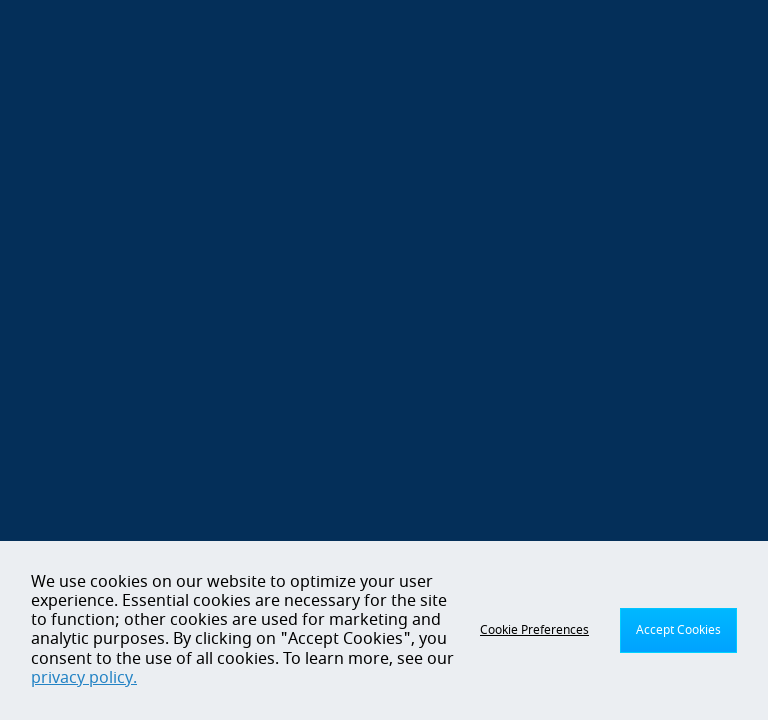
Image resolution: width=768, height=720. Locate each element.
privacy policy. (84, 678)
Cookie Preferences (534, 630)
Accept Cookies (678, 630)
